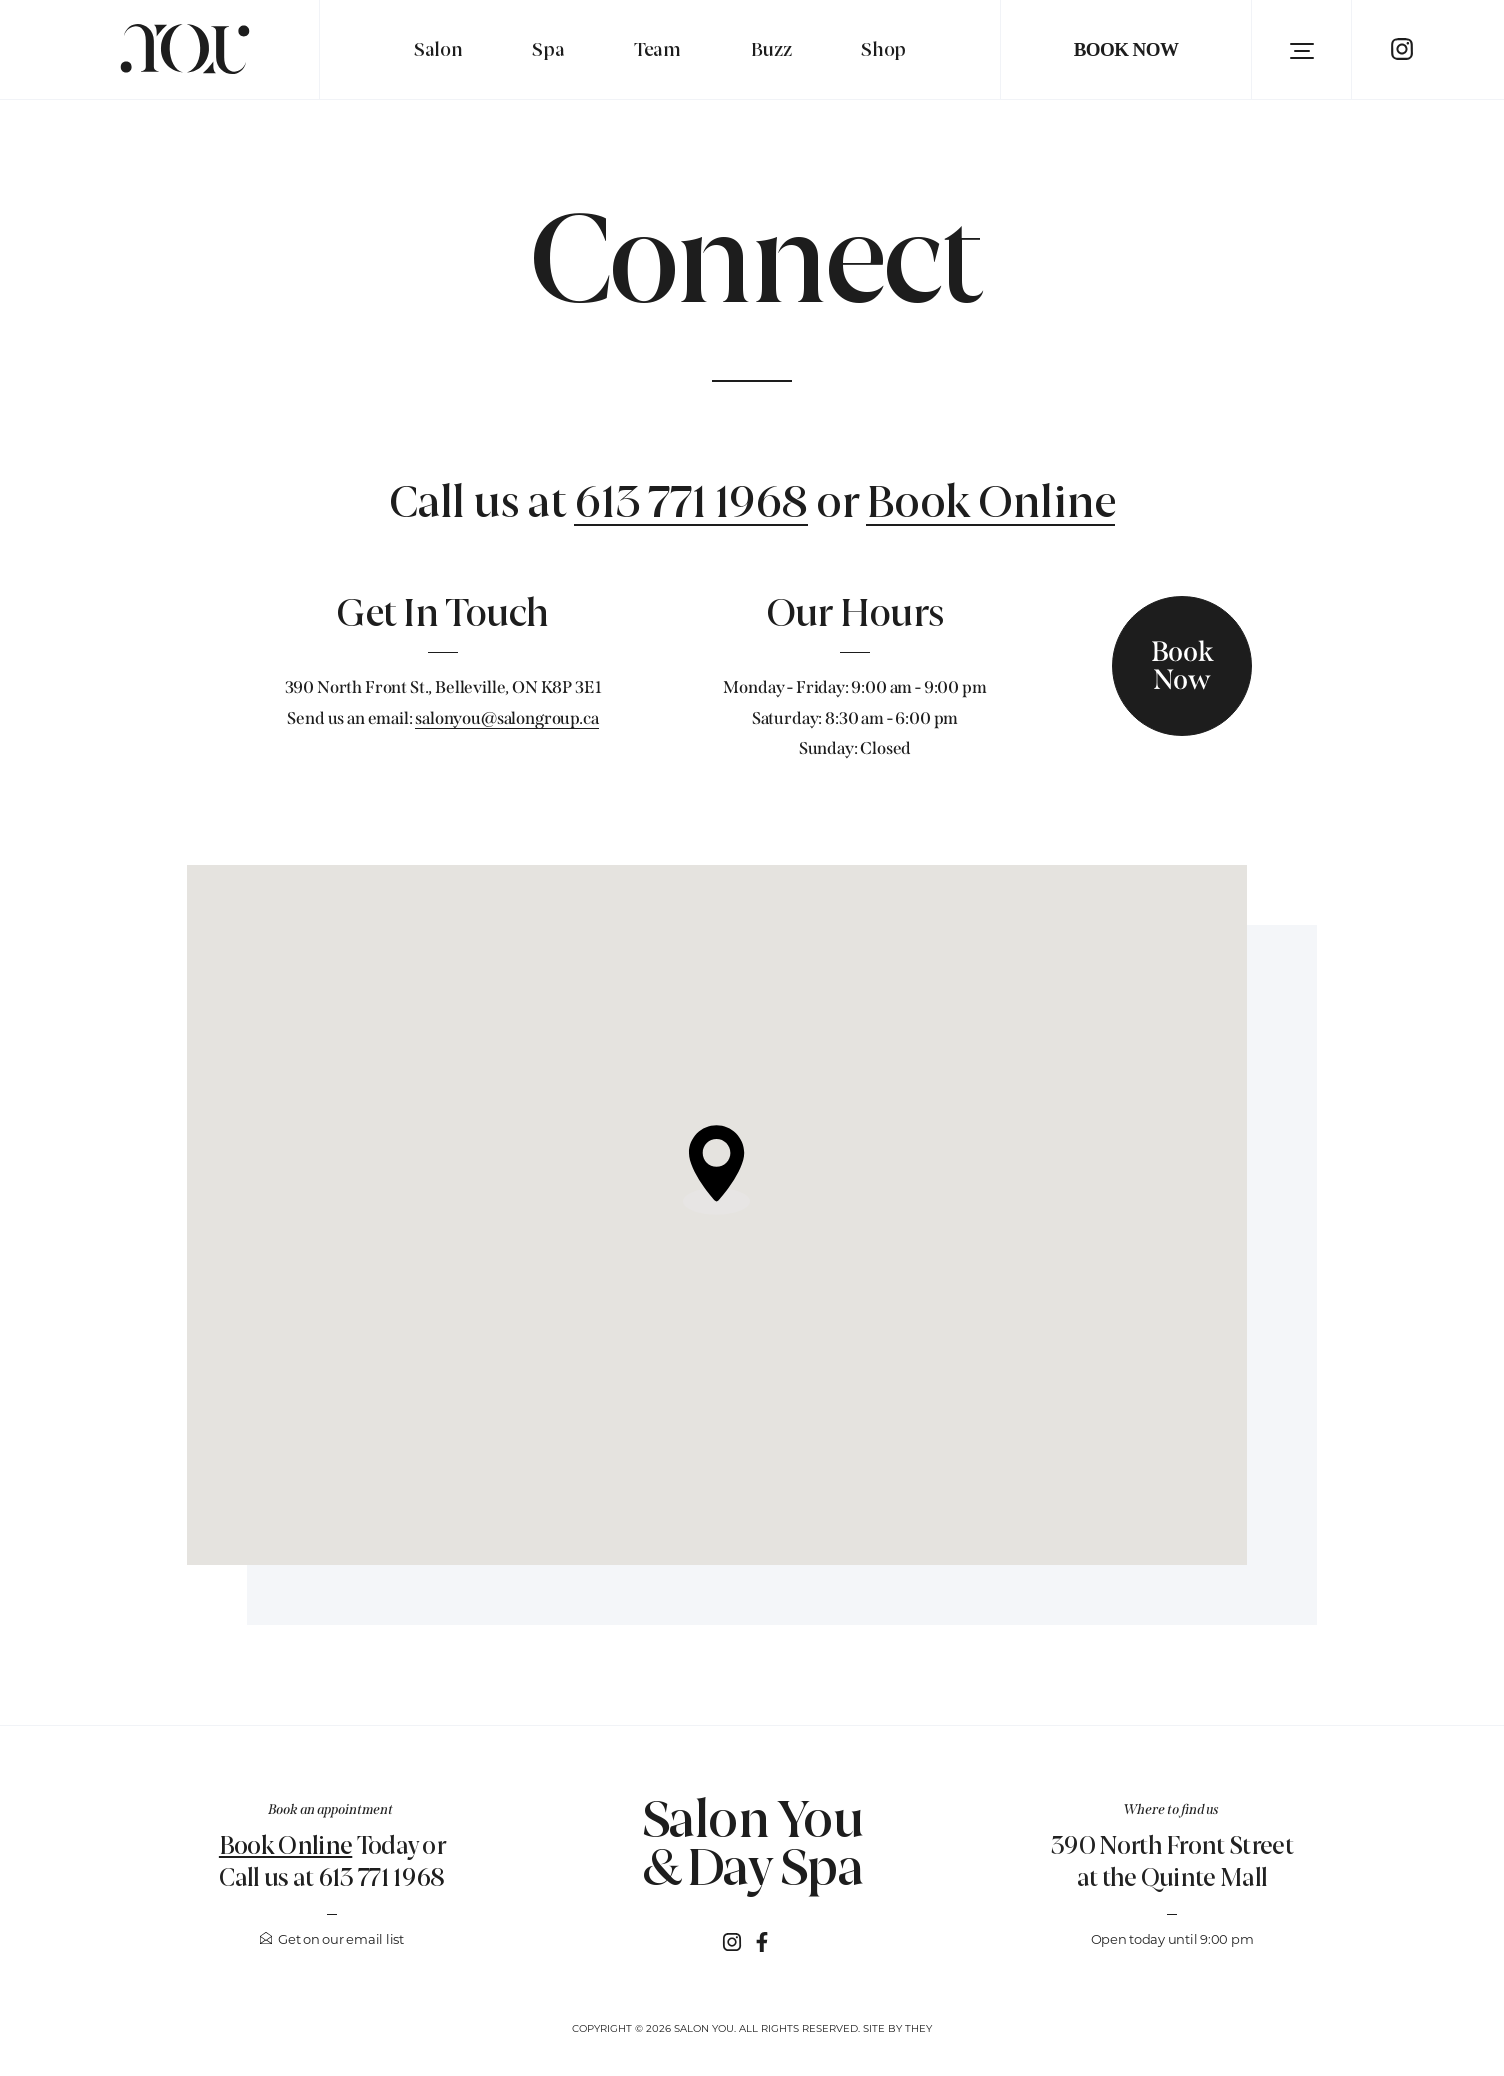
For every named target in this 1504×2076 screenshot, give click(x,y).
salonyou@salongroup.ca (506, 718)
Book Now (1126, 49)
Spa (548, 50)
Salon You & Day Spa (752, 1844)
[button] (1301, 50)
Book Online (990, 504)
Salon (438, 50)
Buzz (771, 50)
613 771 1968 (691, 504)
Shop (883, 50)
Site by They (897, 2028)
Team (657, 50)
